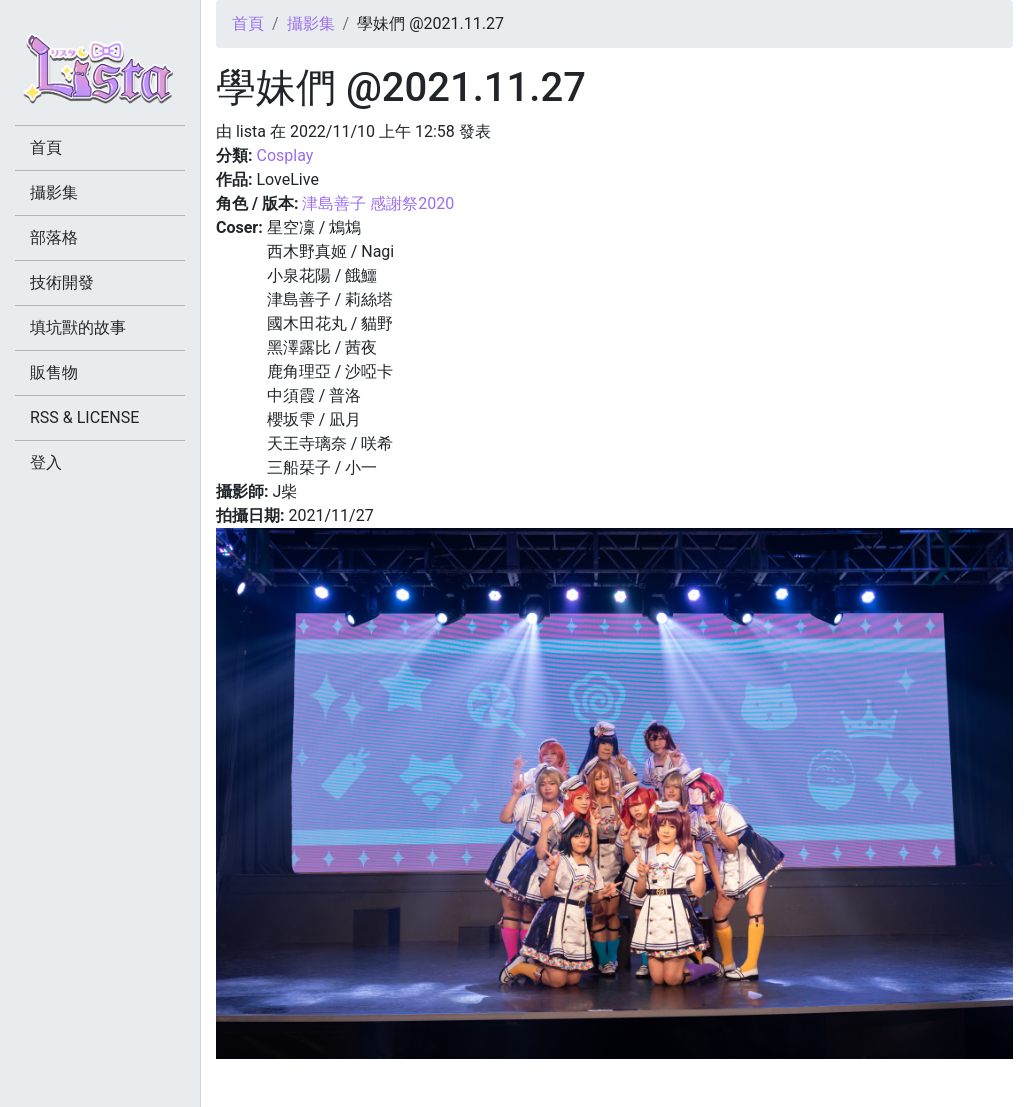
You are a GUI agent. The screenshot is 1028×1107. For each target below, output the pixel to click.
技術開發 (62, 282)
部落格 (54, 237)
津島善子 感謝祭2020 (378, 203)
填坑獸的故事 (78, 327)
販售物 (54, 372)
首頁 (248, 23)
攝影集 (311, 23)
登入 (46, 462)
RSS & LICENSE (84, 417)
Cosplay (284, 155)
